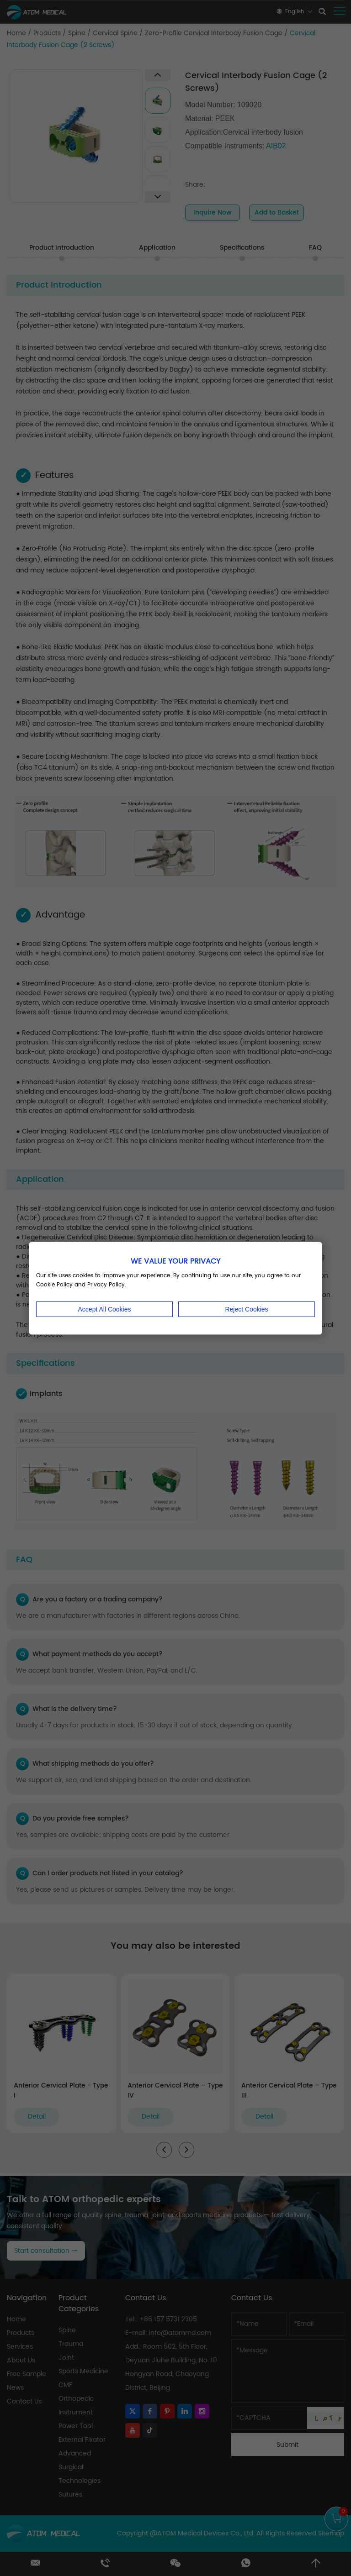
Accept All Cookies (104, 1309)
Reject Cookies (246, 1309)
